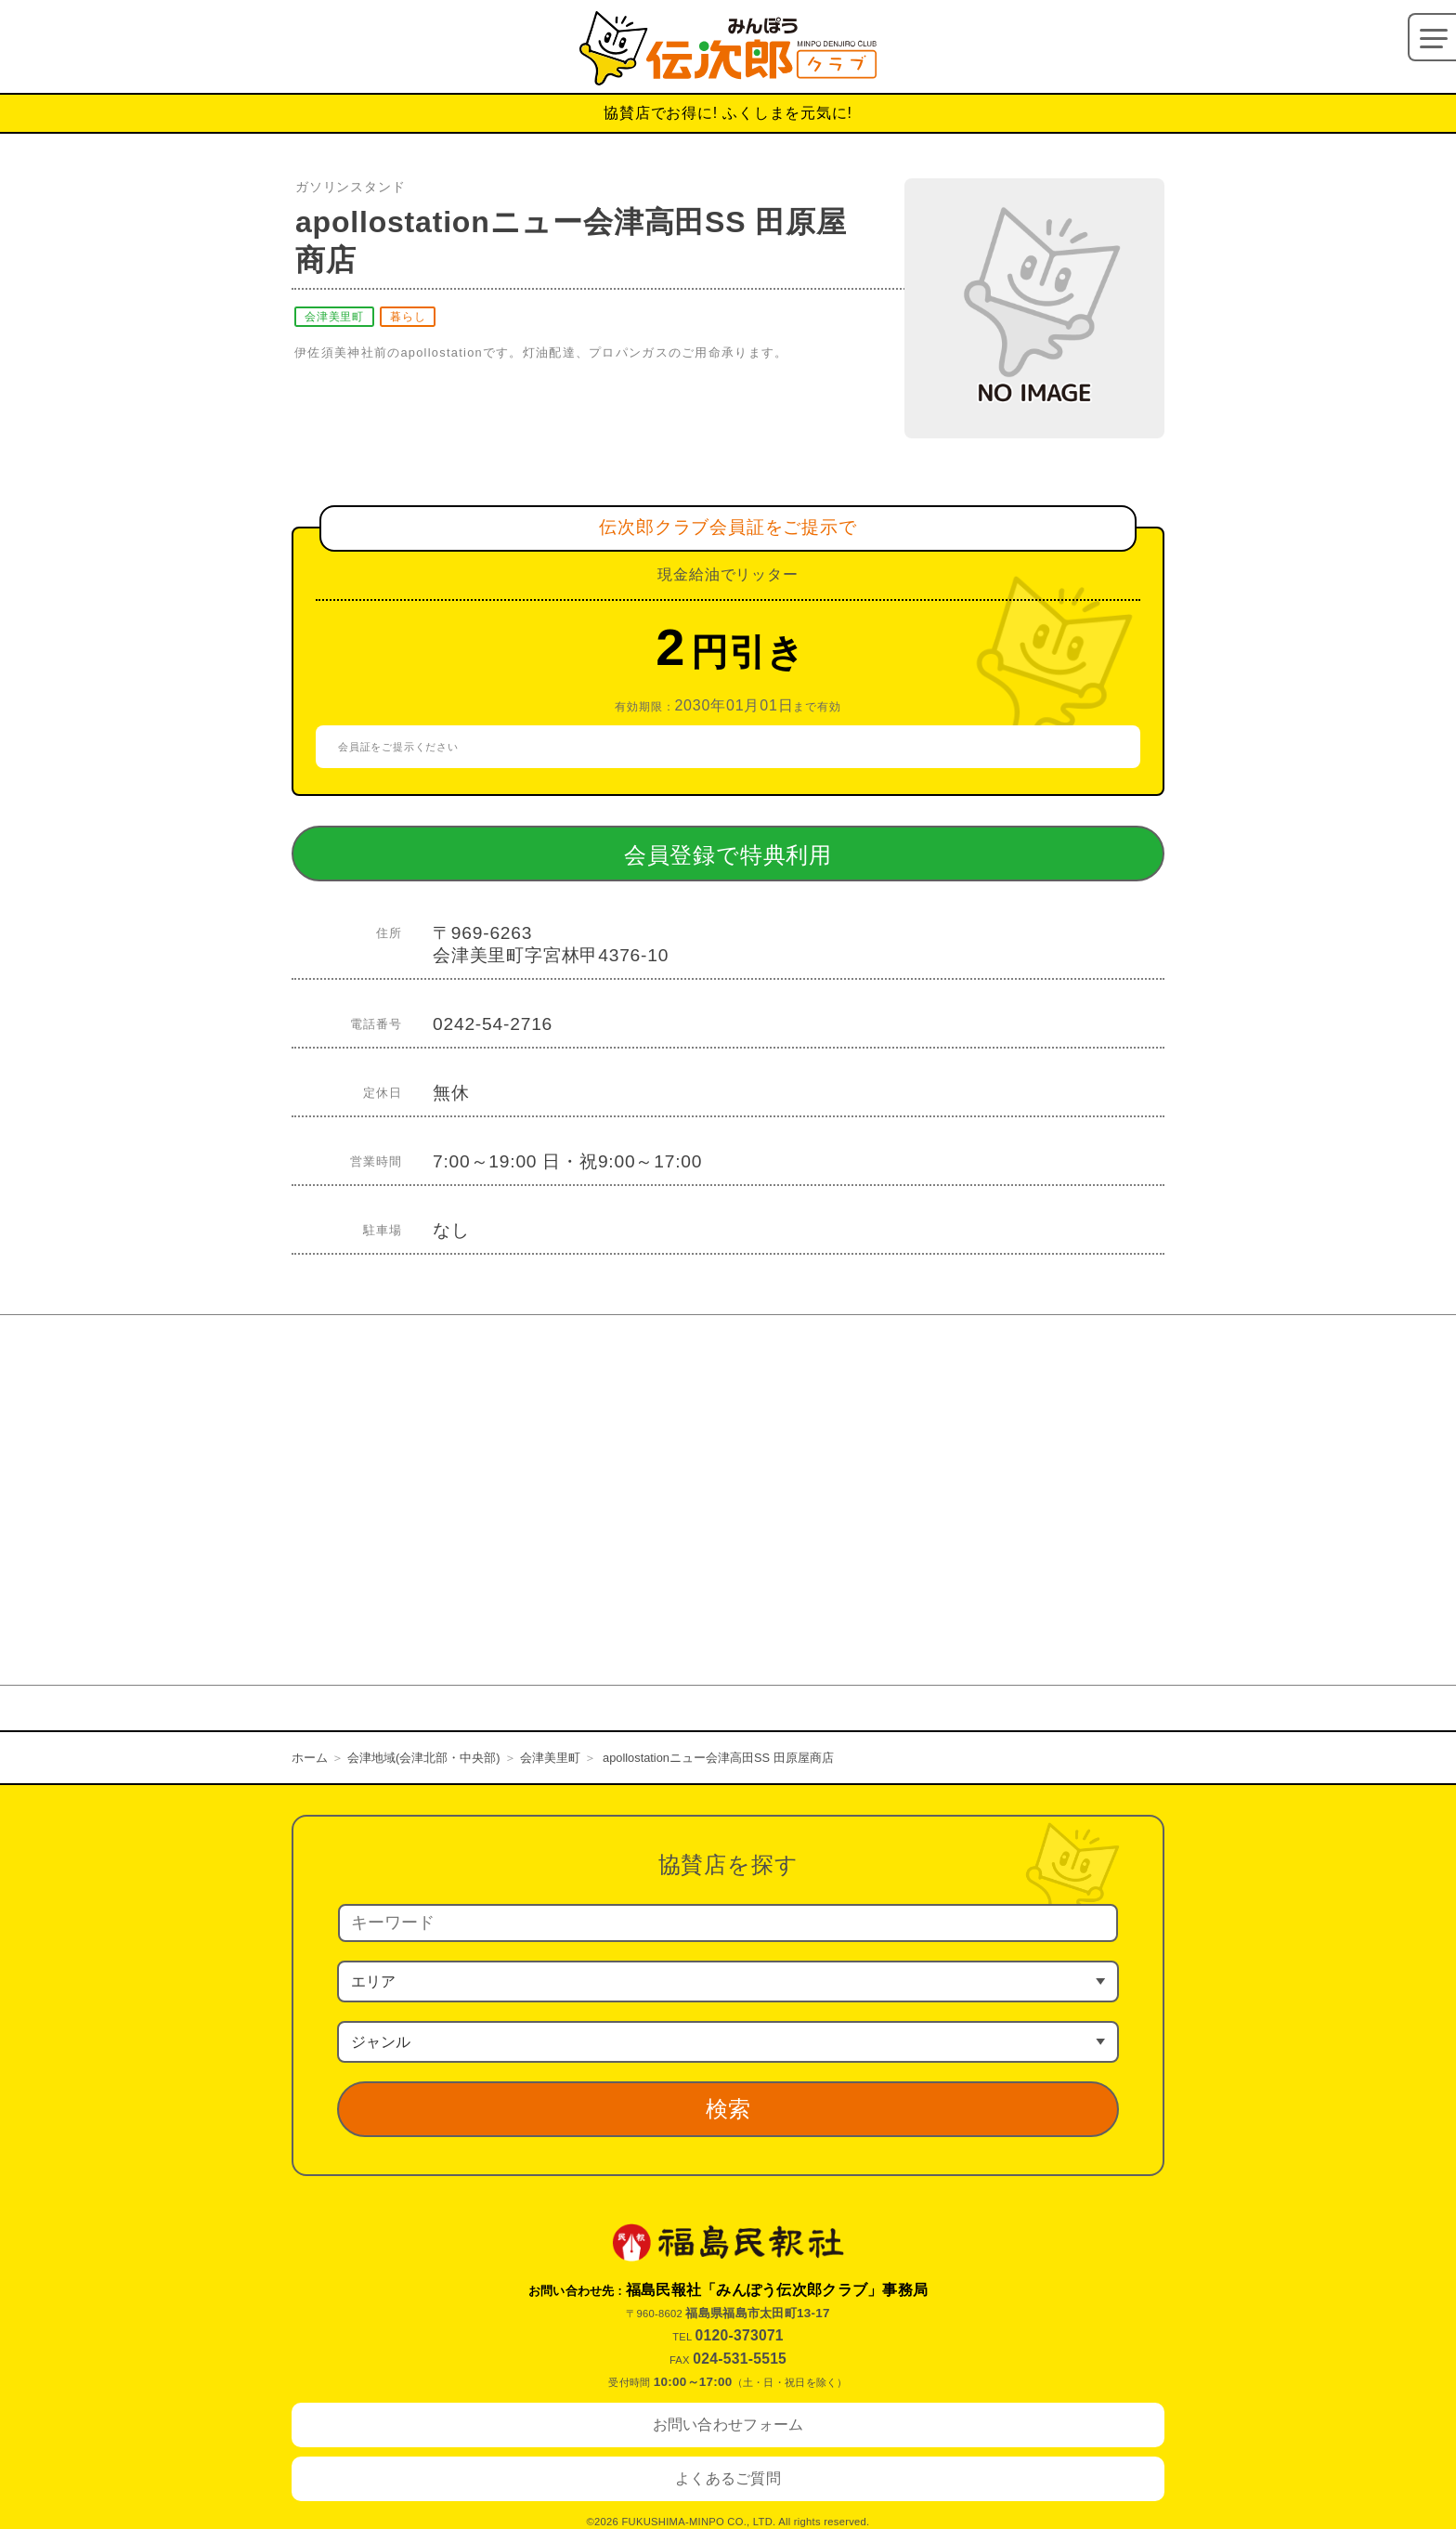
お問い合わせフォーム (728, 2424)
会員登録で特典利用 (764, 854)
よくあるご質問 (728, 2478)
